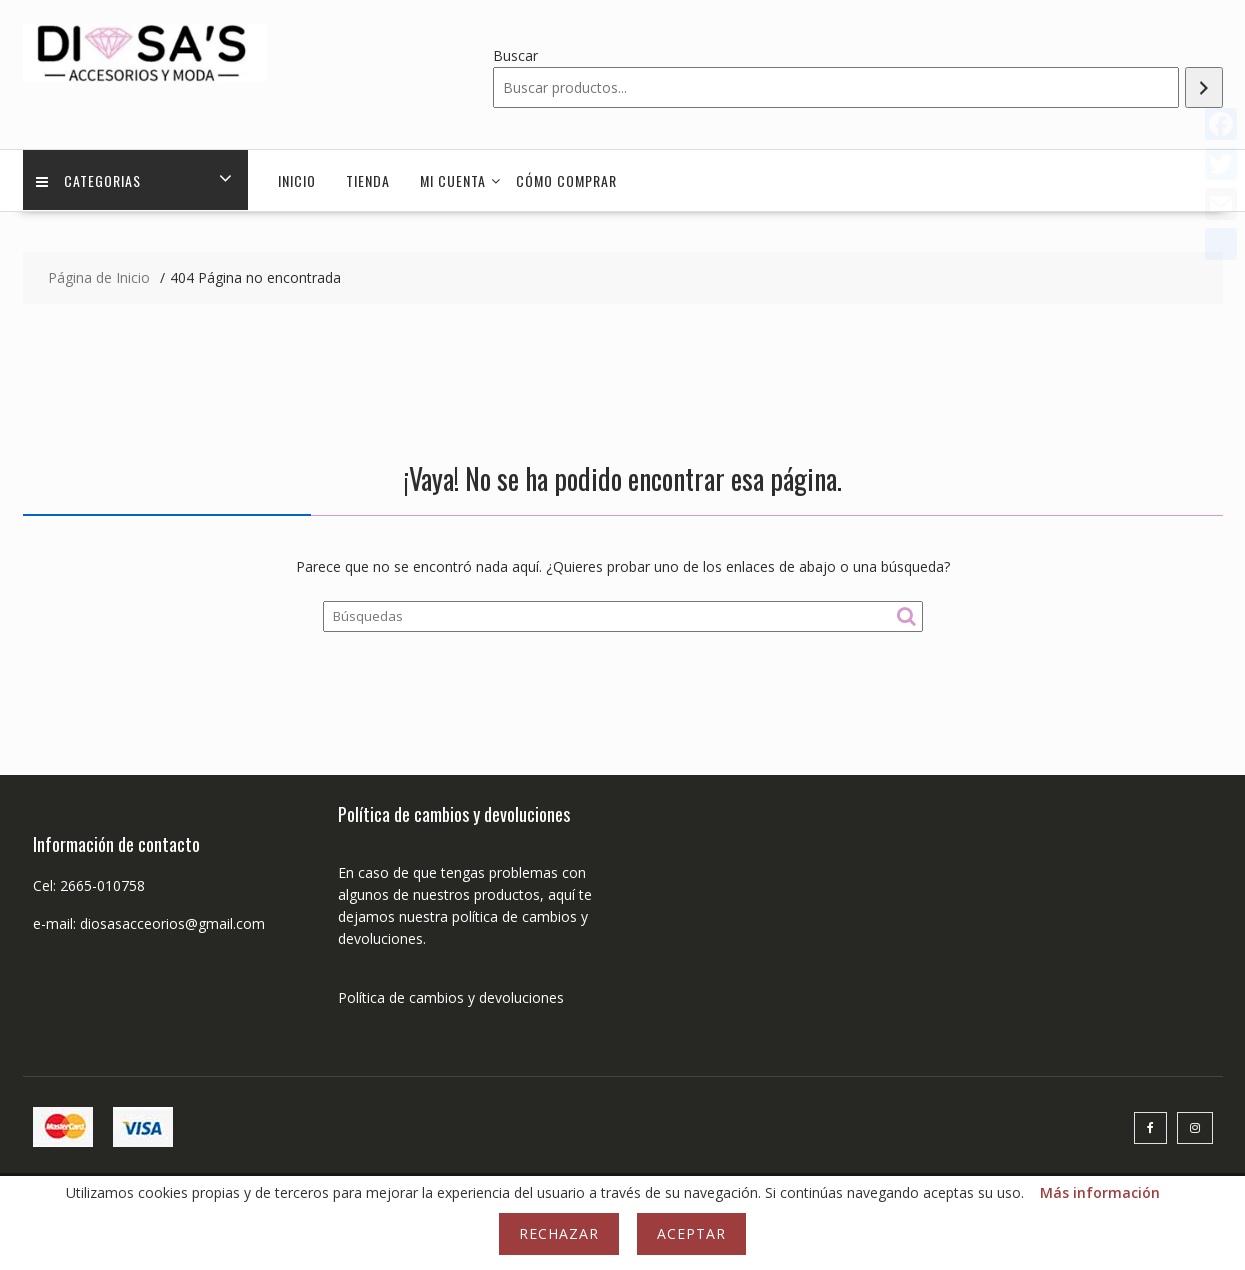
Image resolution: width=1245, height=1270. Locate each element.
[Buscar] (1204, 87)
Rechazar (559, 1233)
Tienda (368, 180)
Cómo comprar (566, 180)
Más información (1100, 1192)
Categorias (90, 180)
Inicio (297, 180)
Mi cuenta (453, 180)
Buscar (515, 55)
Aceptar (691, 1233)
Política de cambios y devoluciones (451, 997)
